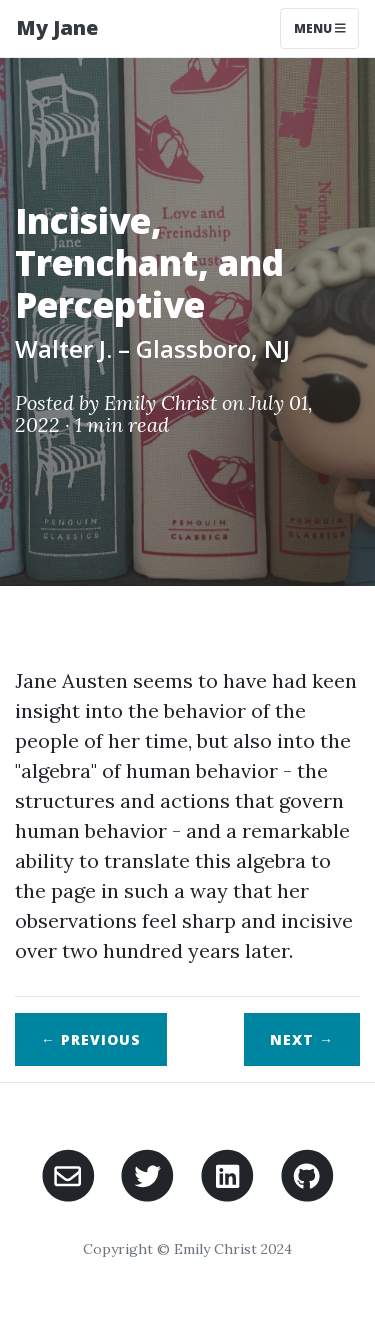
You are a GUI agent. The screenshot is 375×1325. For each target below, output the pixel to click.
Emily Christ (160, 402)
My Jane (57, 27)
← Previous (91, 1039)
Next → (302, 1039)
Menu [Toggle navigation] (320, 28)
